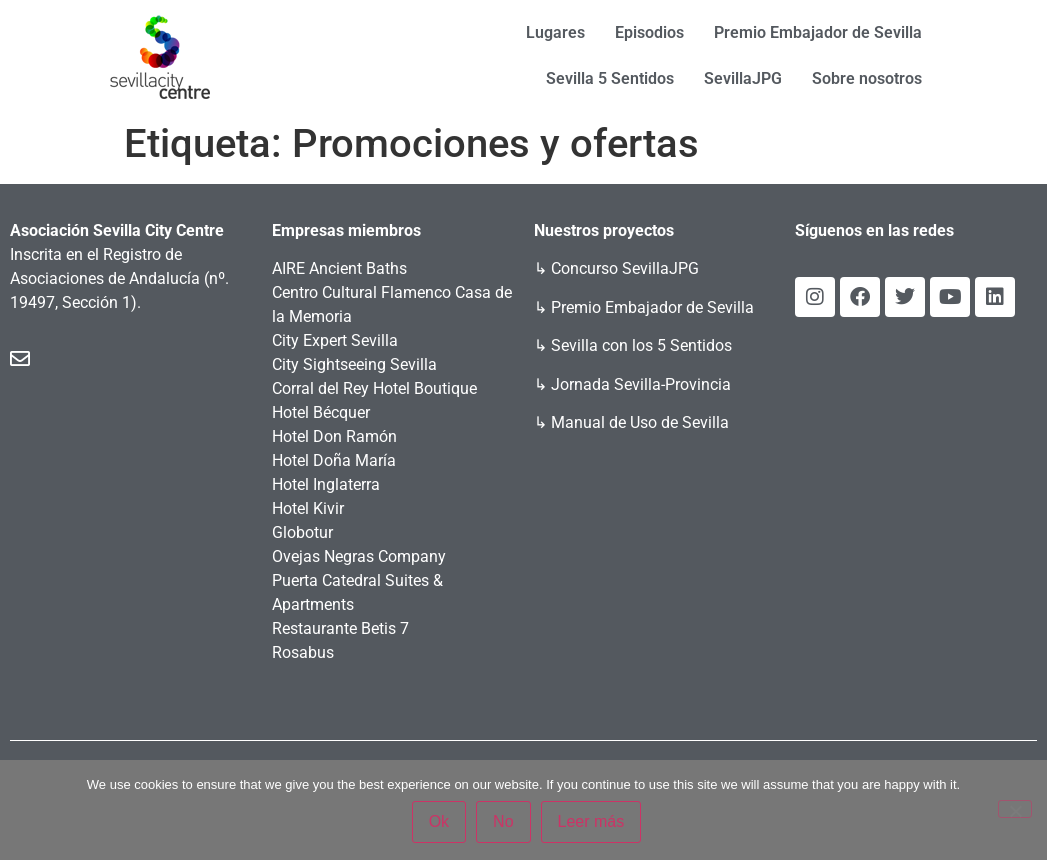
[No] (1015, 810)
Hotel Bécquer (321, 412)
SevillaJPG (743, 78)
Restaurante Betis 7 (340, 628)
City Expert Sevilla (335, 340)
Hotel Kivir (308, 508)
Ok (441, 823)
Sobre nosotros (867, 78)
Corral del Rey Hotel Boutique (374, 388)
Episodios (649, 32)
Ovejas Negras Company (359, 556)
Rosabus (303, 652)
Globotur (302, 532)
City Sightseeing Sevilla (354, 364)
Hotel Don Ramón (334, 436)
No (505, 823)
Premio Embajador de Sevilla (818, 32)
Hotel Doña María (334, 460)
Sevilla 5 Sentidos (610, 78)
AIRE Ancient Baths (339, 268)
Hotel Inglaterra (326, 484)
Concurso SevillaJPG (625, 268)
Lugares (555, 32)
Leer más (593, 823)
